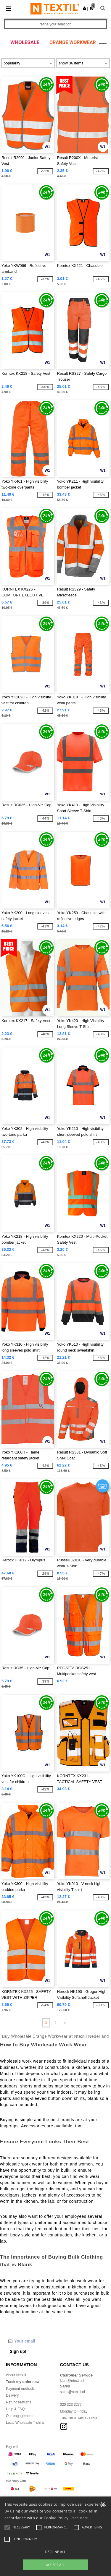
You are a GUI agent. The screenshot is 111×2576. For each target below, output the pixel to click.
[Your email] (49, 2341)
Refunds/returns (18, 2402)
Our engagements (20, 2416)
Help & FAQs (16, 2409)
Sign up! (18, 2351)
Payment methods (20, 2389)
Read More (79, 2518)
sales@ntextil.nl (72, 2392)
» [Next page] (65, 2023)
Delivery (12, 2395)
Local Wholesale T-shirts (25, 2423)
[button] (84, 8)
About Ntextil (16, 2375)
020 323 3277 (71, 2405)
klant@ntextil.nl (72, 2381)
